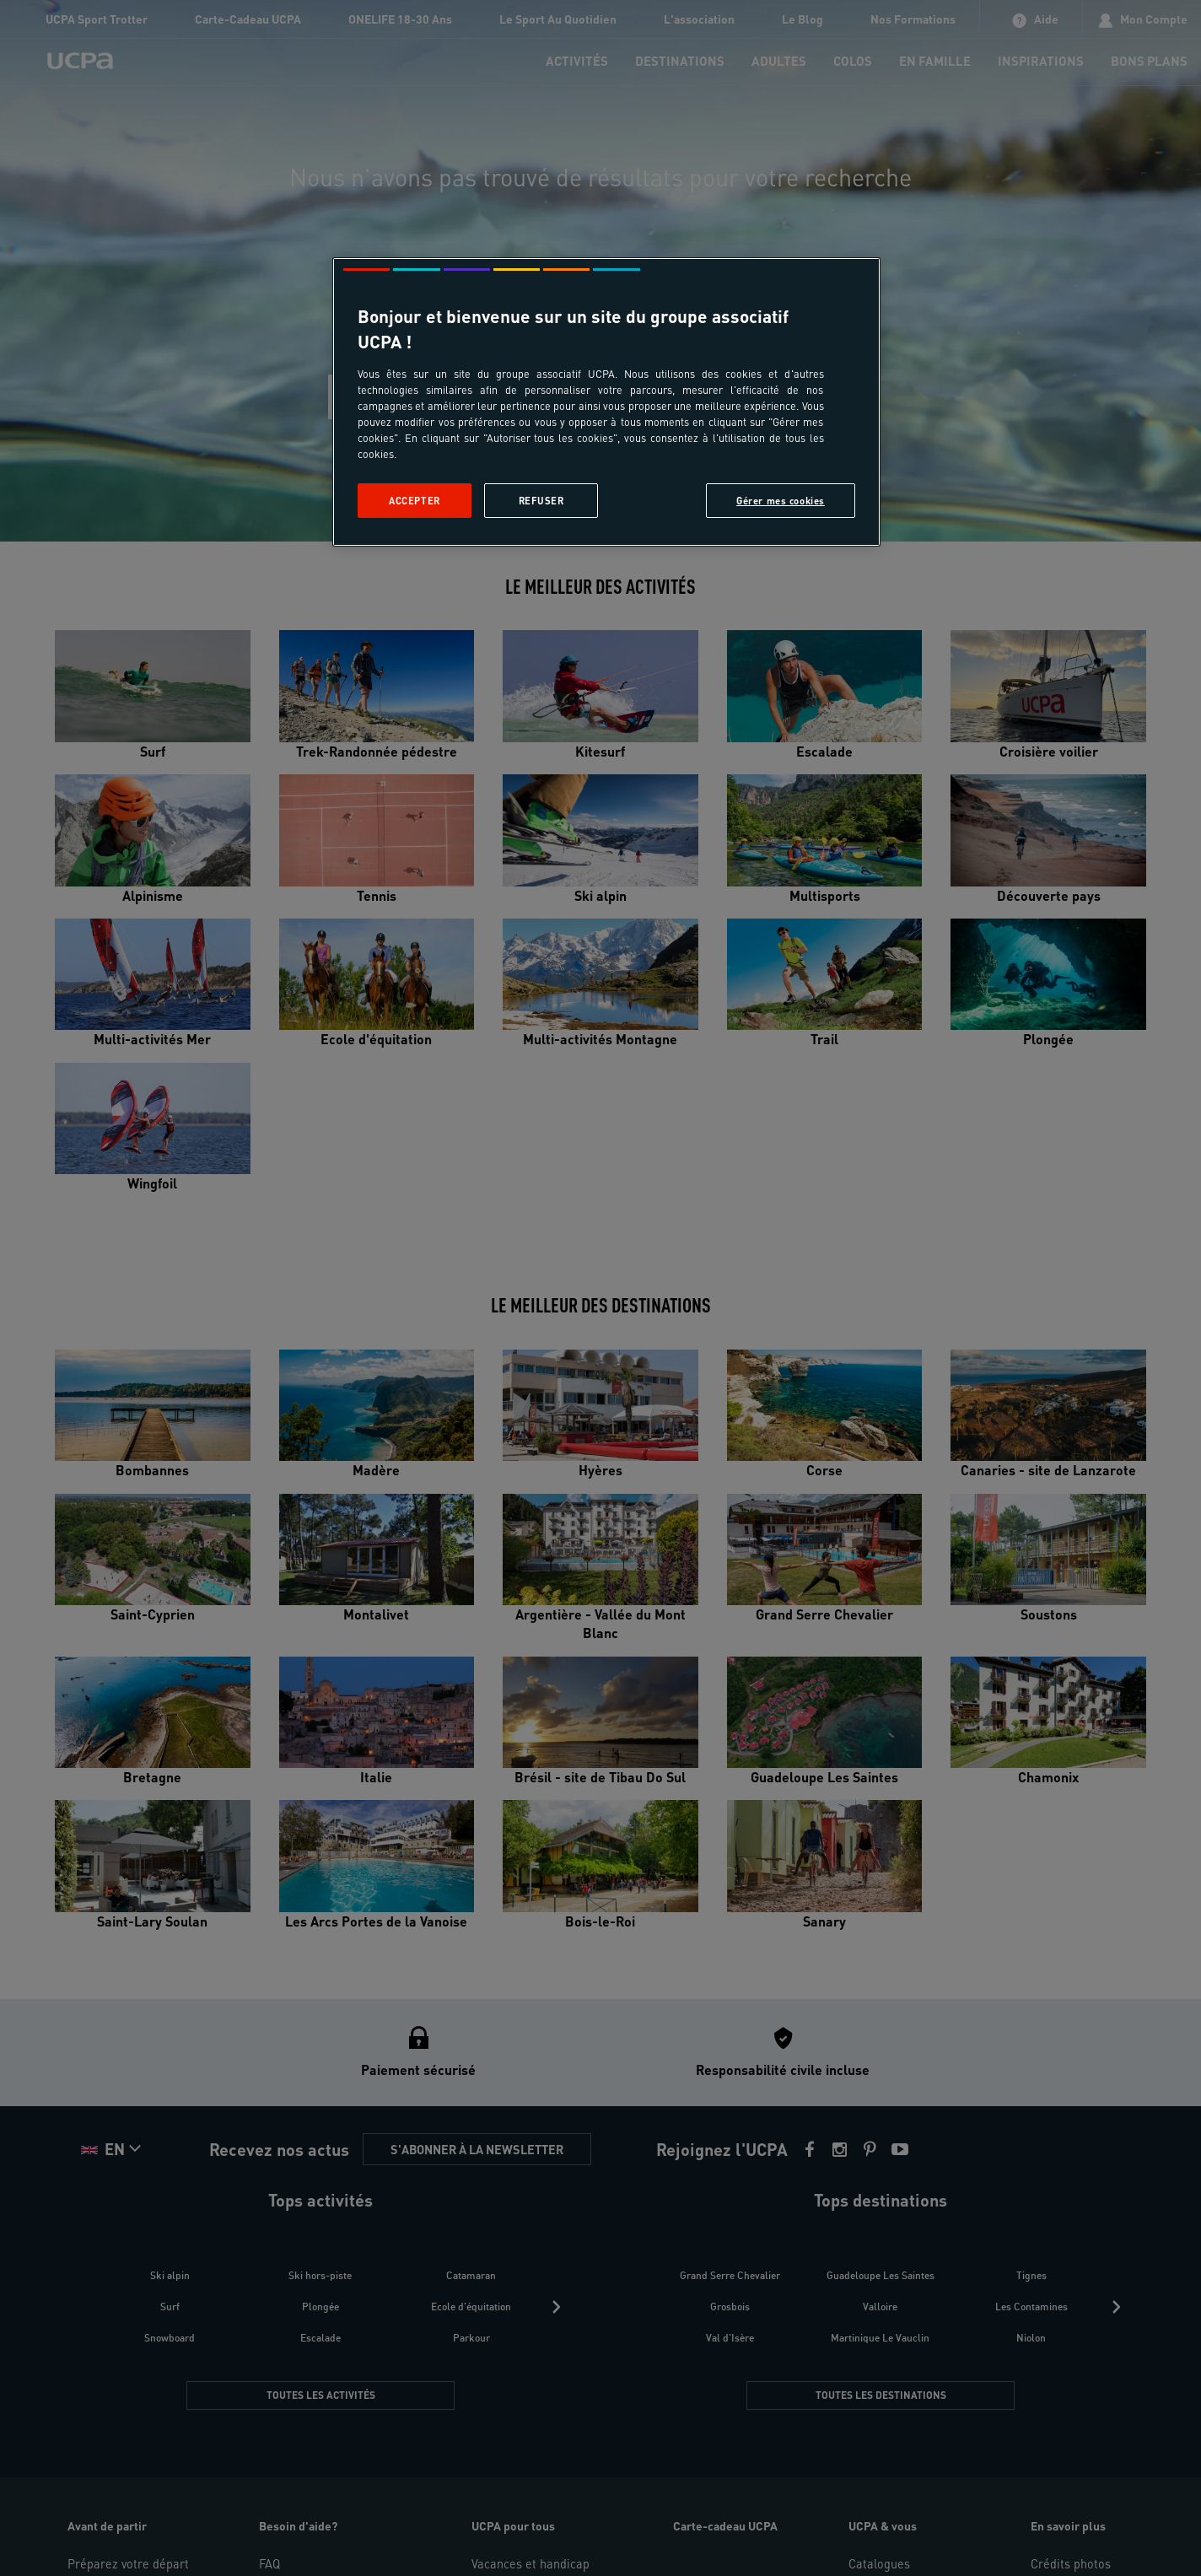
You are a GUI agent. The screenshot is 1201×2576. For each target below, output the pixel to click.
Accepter (414, 500)
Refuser (541, 500)
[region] (606, 402)
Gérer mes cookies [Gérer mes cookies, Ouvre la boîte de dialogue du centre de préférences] (780, 500)
